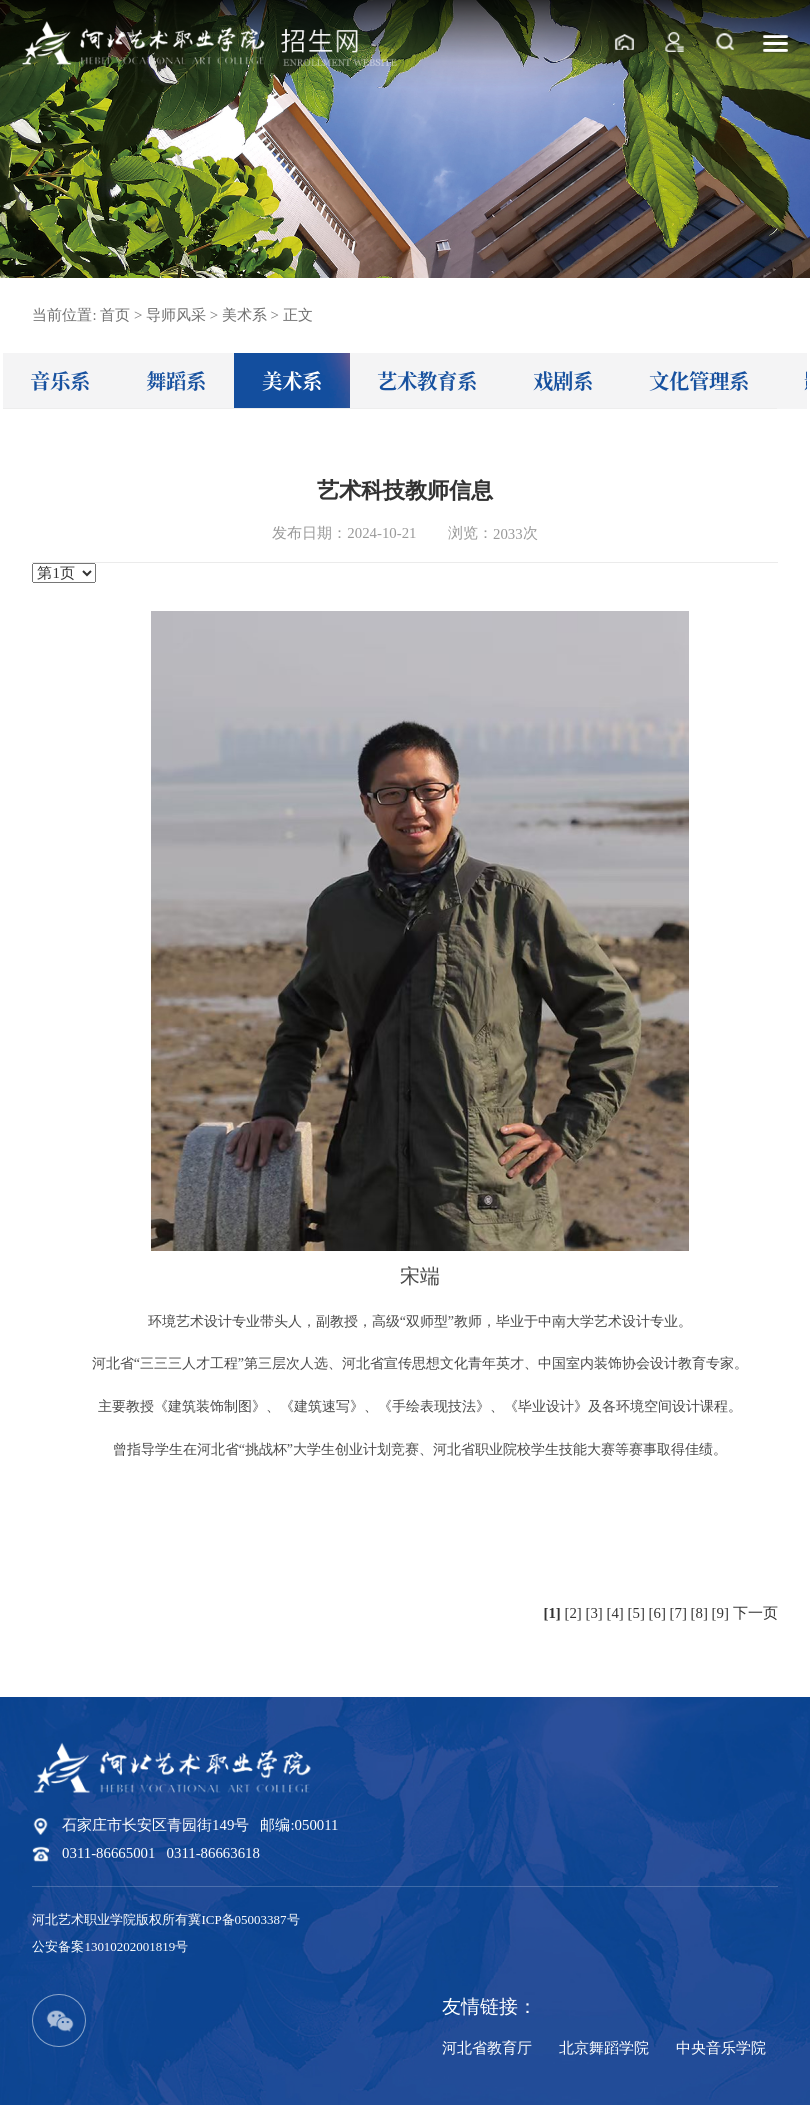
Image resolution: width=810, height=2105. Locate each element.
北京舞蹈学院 (604, 2048)
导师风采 (176, 315)
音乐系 (60, 380)
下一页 (755, 1613)
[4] (615, 1613)
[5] (636, 1613)
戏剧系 (563, 380)
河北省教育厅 (487, 2048)
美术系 (292, 380)
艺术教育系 (427, 380)
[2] (572, 1613)
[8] (699, 1613)
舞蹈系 (176, 380)
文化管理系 (699, 380)
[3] (594, 1613)
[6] (657, 1613)
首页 (115, 315)
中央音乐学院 (721, 2048)
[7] (678, 1613)
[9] (720, 1613)
